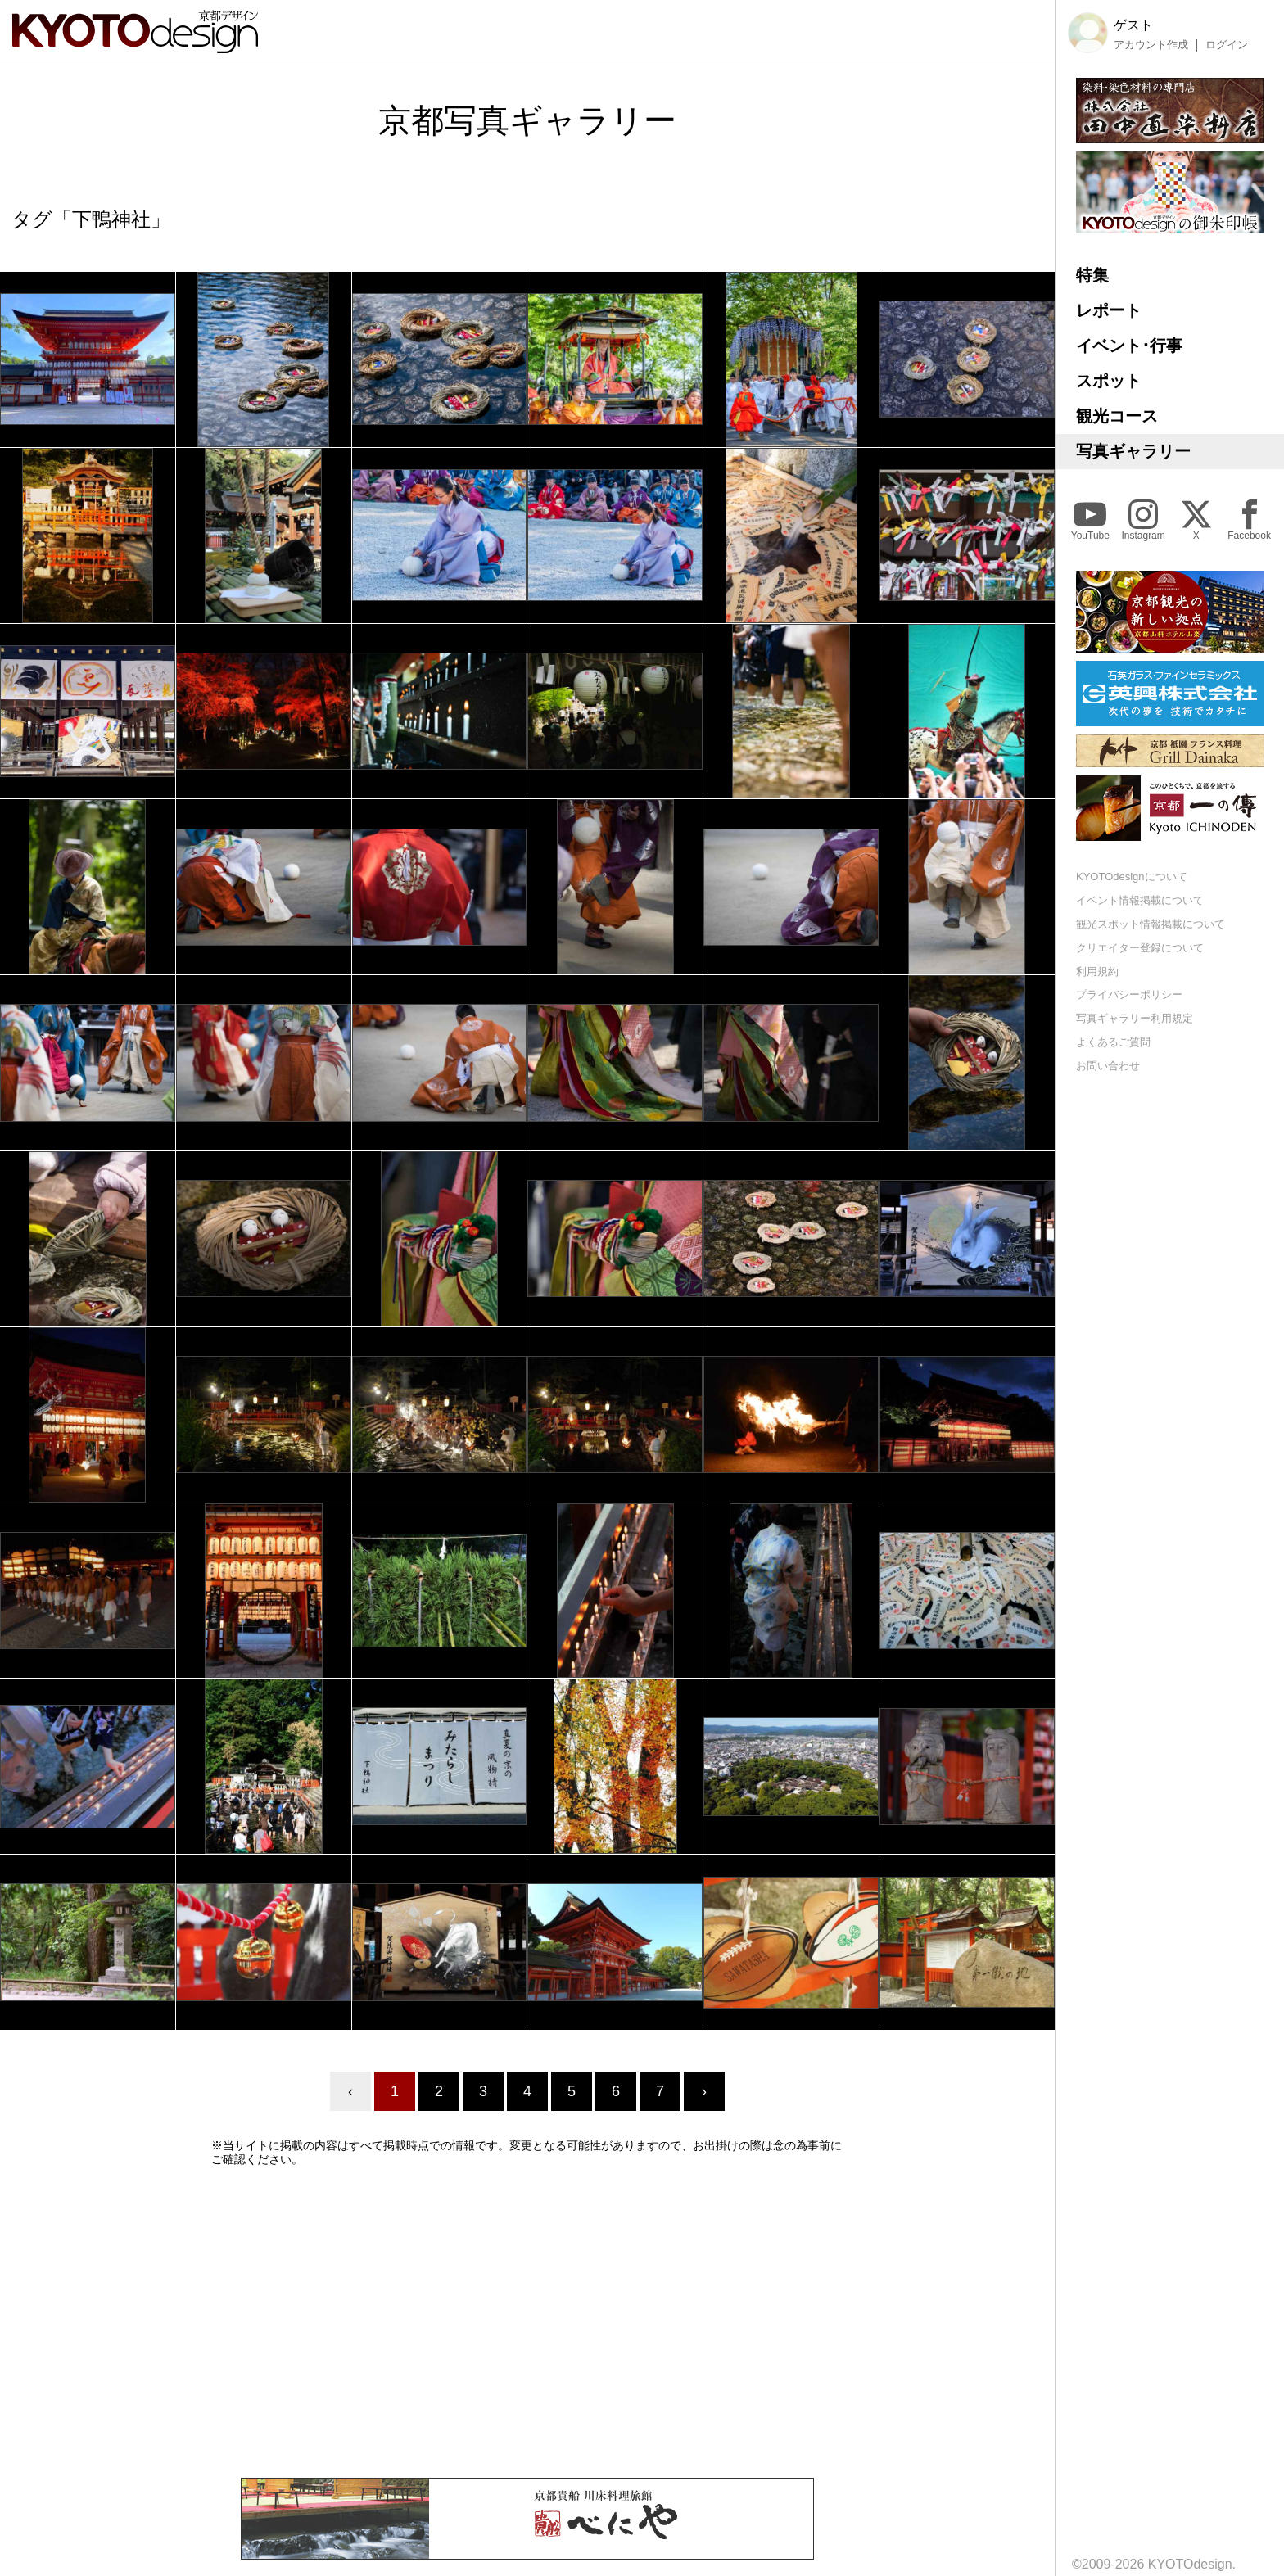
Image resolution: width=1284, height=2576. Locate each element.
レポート (1109, 310)
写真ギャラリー (1133, 451)
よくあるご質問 (1113, 1042)
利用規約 (1097, 971)
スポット (1109, 381)
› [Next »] (704, 2091)
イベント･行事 (1129, 346)
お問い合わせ (1108, 1066)
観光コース (1117, 416)
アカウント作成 (1151, 45)
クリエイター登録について (1140, 948)
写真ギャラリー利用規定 (1134, 1018)
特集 (1092, 275)
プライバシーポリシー (1129, 994)
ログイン (1226, 45)
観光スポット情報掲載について (1150, 924)
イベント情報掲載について (1140, 900)
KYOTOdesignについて (1131, 876)
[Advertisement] (527, 2322)
